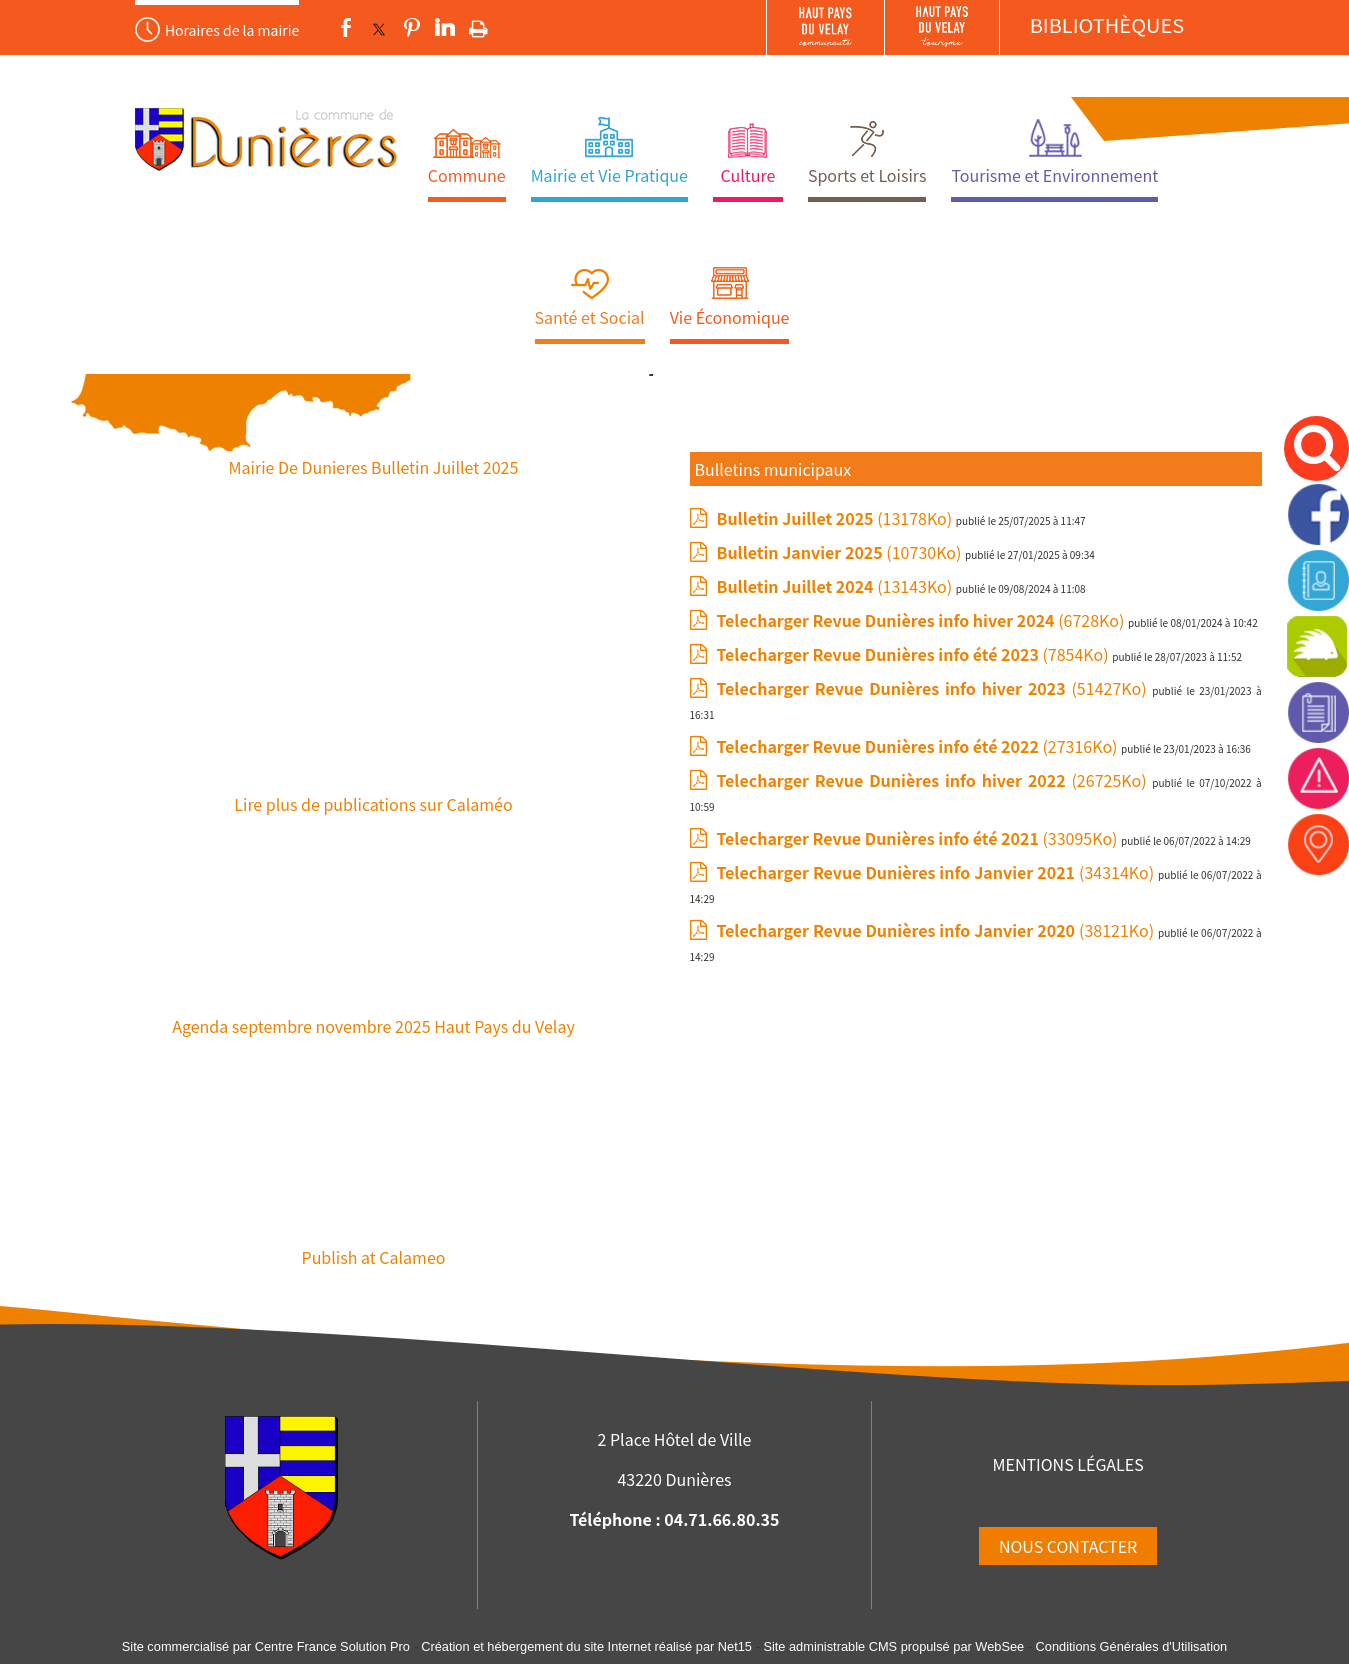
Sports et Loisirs (867, 175)
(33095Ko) (919, 838)
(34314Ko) (937, 872)
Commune (467, 175)
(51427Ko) (935, 688)
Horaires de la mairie (232, 30)
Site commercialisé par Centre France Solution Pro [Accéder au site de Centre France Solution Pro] (266, 1646)
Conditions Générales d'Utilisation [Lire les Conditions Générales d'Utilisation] (1132, 1646)
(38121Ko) (937, 930)
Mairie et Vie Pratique (609, 175)
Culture (747, 175)
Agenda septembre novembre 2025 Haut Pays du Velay (373, 1026)
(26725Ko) (935, 780)
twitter (379, 28)
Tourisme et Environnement (1054, 175)
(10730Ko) (841, 552)
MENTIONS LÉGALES (1067, 1464)
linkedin (445, 28)
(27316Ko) (919, 746)
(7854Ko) (915, 654)
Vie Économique (730, 317)
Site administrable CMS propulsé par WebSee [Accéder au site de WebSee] (893, 1646)
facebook (346, 28)
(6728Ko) (922, 620)
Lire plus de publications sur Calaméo (373, 804)
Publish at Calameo (374, 1257)
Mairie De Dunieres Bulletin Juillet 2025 (374, 467)
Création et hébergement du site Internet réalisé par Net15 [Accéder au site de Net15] (586, 1646)
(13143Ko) (836, 586)
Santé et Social (590, 317)
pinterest (412, 28)
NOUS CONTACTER (1068, 1546)
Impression (478, 25)
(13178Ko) (836, 518)
